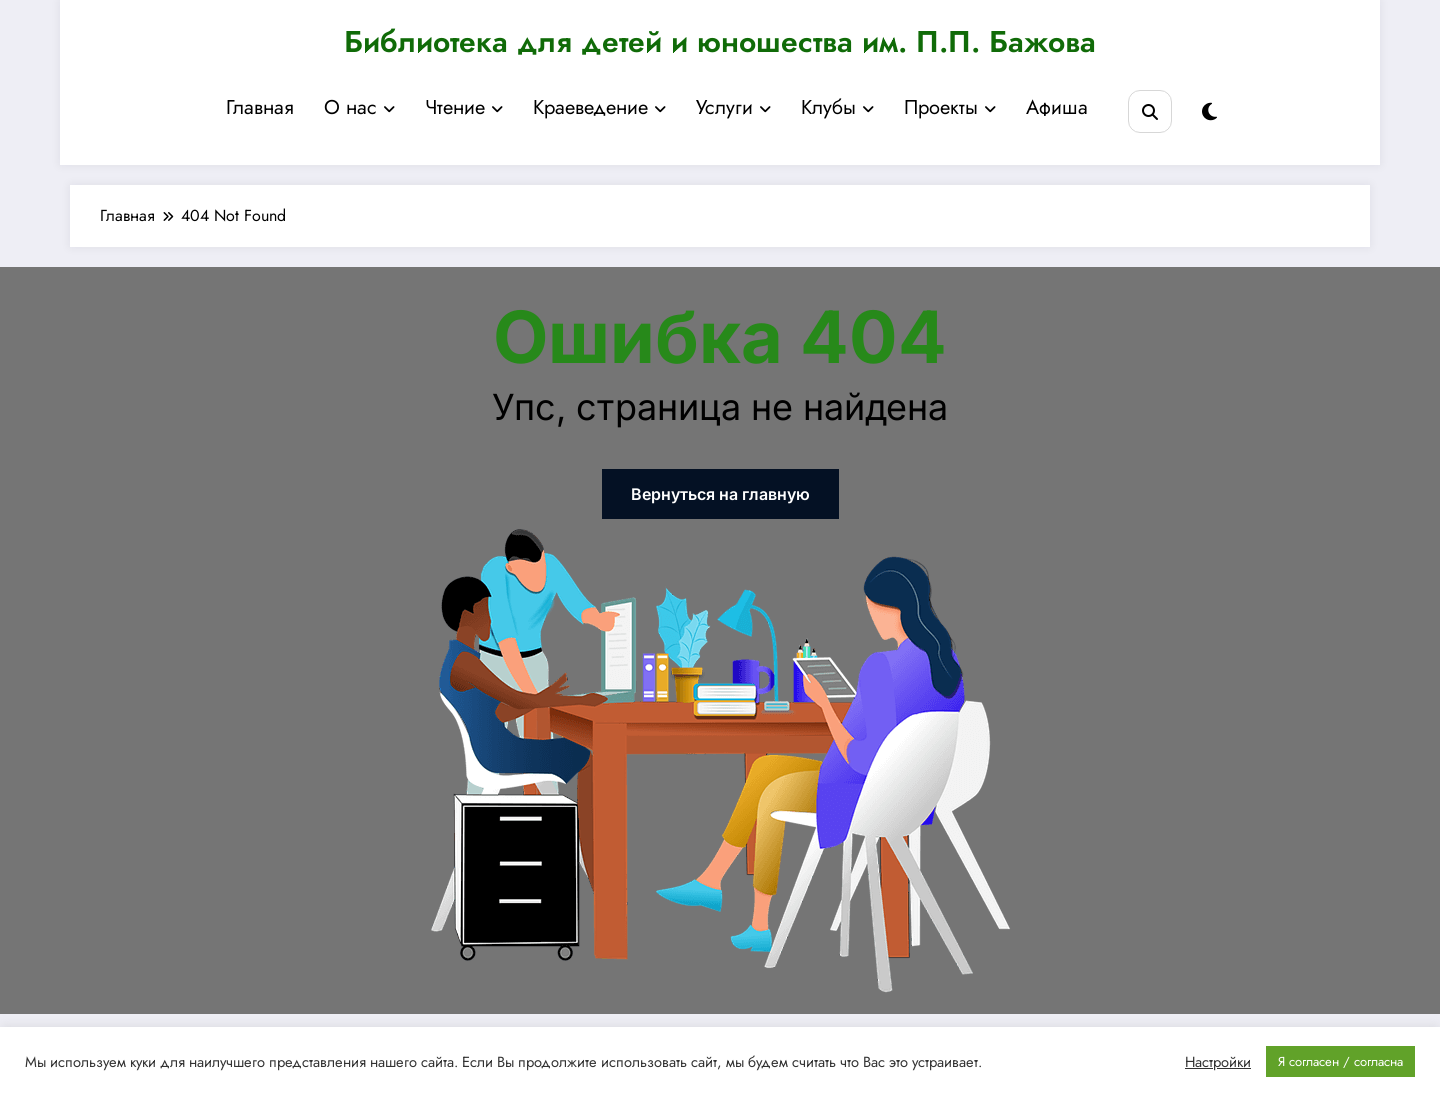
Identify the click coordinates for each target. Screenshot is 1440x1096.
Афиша (1057, 107)
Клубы (837, 107)
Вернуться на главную (720, 494)
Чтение (464, 107)
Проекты (950, 107)
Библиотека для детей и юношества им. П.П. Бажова (720, 41)
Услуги (733, 107)
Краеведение (599, 107)
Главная (260, 107)
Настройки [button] (1218, 1062)
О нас (359, 107)
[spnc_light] (1209, 112)
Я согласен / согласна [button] (1340, 1061)
